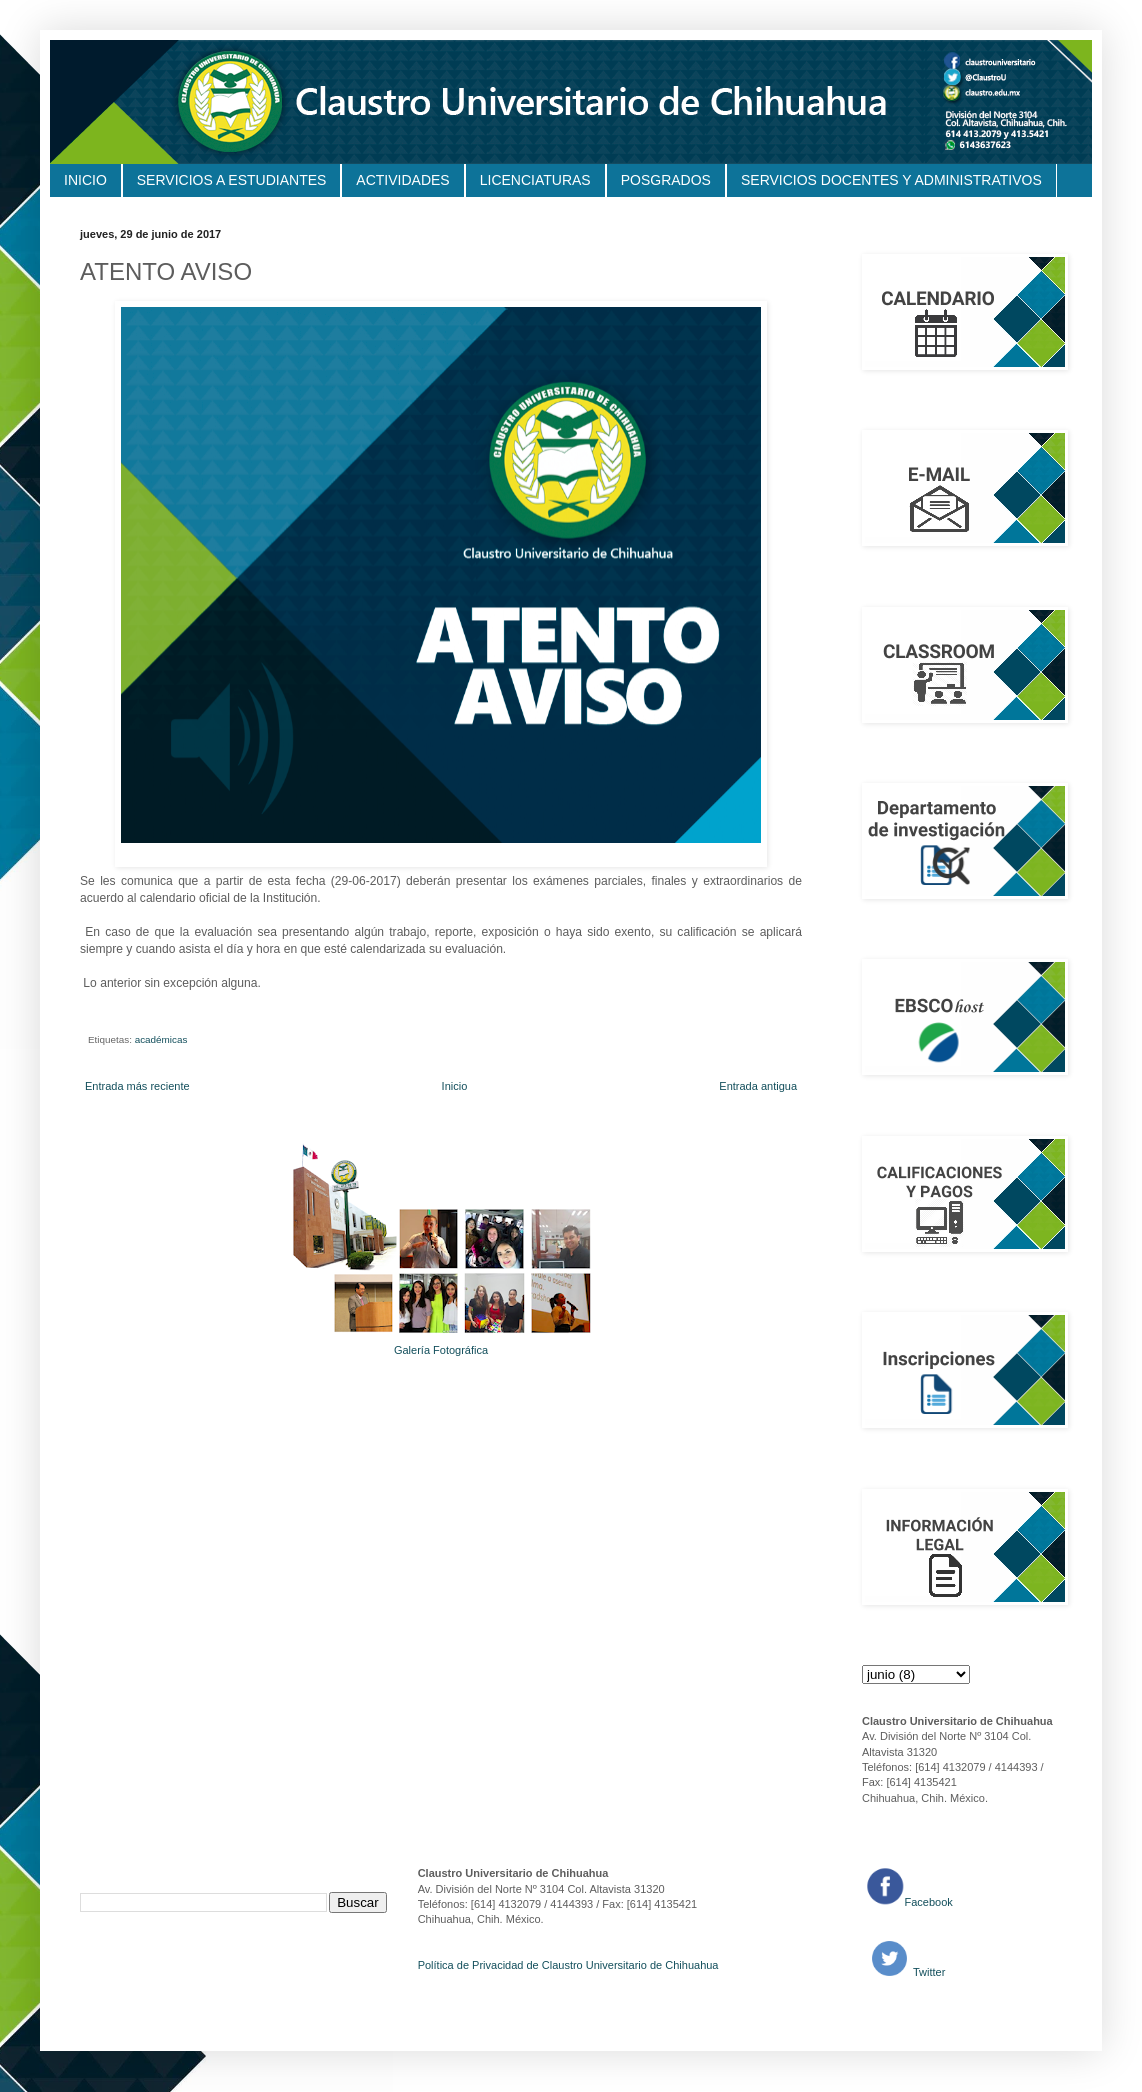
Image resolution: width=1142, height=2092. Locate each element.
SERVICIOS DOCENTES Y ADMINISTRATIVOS (891, 180)
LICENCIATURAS (535, 180)
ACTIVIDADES (402, 180)
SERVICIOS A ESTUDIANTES (232, 180)
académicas (161, 1039)
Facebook (929, 1902)
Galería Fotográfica (441, 1350)
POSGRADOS (666, 180)
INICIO (85, 180)
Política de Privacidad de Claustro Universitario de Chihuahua (568, 1965)
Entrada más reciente (137, 1086)
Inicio (455, 1086)
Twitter (927, 1972)
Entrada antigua (758, 1086)
